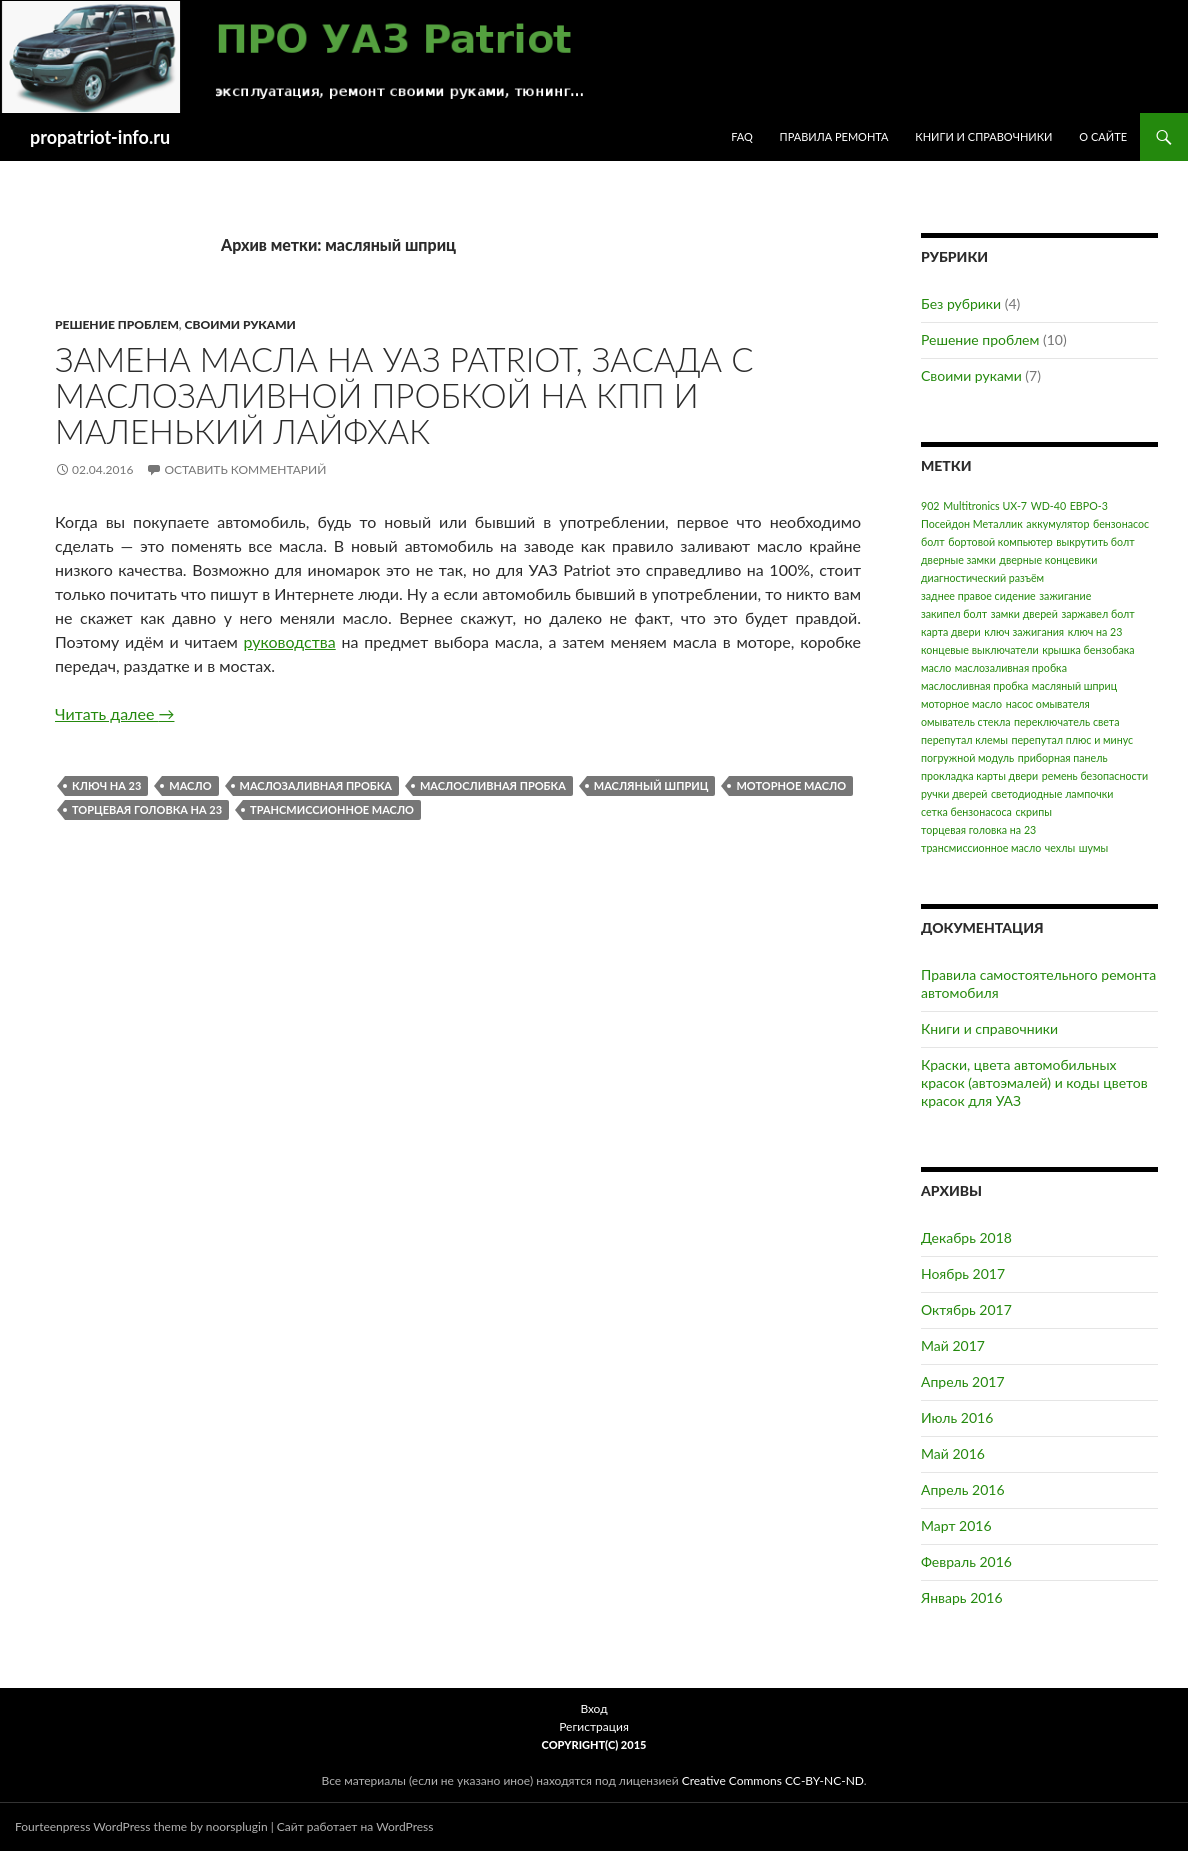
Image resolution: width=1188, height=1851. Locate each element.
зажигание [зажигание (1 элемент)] (1065, 595)
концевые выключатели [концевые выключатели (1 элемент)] (980, 649)
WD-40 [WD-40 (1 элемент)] (1048, 505)
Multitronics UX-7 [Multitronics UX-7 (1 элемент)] (985, 505)
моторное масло (791, 785)
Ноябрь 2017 (963, 1273)
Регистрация (594, 1726)
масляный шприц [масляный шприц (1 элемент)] (1074, 685)
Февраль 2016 (966, 1561)
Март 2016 (956, 1525)
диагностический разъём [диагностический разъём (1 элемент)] (982, 577)
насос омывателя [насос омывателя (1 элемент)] (1048, 703)
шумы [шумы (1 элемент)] (1093, 847)
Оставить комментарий (245, 469)
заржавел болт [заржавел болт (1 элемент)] (1097, 613)
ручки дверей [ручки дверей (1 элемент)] (954, 793)
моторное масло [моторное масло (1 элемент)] (961, 703)
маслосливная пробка (493, 785)
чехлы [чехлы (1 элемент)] (1060, 847)
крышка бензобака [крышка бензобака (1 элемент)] (1088, 649)
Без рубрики (961, 303)
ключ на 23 (106, 785)
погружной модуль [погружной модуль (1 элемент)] (967, 757)
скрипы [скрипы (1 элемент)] (1033, 811)
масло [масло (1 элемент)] (936, 667)
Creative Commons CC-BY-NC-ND (773, 1780)
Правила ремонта (834, 136)
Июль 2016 (957, 1417)
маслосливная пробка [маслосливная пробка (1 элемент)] (974, 685)
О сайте (1103, 136)
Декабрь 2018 (966, 1237)
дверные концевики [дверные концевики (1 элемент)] (1048, 559)
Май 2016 (953, 1453)
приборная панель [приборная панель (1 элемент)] (1063, 757)
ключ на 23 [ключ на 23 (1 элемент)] (1095, 631)
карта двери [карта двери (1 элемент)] (951, 631)
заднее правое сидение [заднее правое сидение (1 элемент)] (978, 595)
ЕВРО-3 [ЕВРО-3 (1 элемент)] (1089, 505)
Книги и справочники (983, 136)
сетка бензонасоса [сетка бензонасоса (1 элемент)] (966, 811)
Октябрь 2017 (966, 1309)
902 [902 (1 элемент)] (930, 505)
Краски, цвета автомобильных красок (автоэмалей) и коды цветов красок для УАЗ (1034, 1082)
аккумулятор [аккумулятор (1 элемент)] (1057, 523)
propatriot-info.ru (100, 137)
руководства (290, 641)
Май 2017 (953, 1345)
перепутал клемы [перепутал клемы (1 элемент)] (964, 739)
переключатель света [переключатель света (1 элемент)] (1066, 721)
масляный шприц (651, 785)
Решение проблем (117, 324)
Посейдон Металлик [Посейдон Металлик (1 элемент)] (972, 523)
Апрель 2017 (963, 1381)
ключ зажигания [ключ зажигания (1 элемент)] (1024, 631)
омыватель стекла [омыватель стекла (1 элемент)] (966, 721)
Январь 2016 (962, 1597)
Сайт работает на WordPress (355, 1826)
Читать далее (114, 713)
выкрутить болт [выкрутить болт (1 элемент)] (1095, 541)
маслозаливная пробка (316, 785)
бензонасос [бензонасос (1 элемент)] (1121, 523)
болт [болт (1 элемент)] (933, 541)
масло (190, 785)
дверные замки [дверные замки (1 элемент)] (958, 559)
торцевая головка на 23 (147, 809)
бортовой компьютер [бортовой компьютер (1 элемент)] (1000, 541)
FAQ (742, 136)
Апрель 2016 (963, 1489)
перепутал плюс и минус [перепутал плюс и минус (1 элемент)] (1072, 739)
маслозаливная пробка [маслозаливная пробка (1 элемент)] (1011, 667)
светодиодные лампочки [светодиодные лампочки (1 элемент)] (1052, 793)
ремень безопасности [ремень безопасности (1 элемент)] (1095, 775)
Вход (593, 1708)
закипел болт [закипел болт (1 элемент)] (954, 613)
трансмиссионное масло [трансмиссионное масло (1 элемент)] (981, 847)
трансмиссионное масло (332, 809)
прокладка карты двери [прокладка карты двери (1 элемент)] (979, 775)
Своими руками (240, 324)
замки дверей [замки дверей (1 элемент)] (1024, 613)
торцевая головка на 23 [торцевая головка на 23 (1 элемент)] (978, 829)
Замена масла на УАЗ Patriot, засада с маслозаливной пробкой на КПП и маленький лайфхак (404, 395)
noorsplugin (237, 1826)
